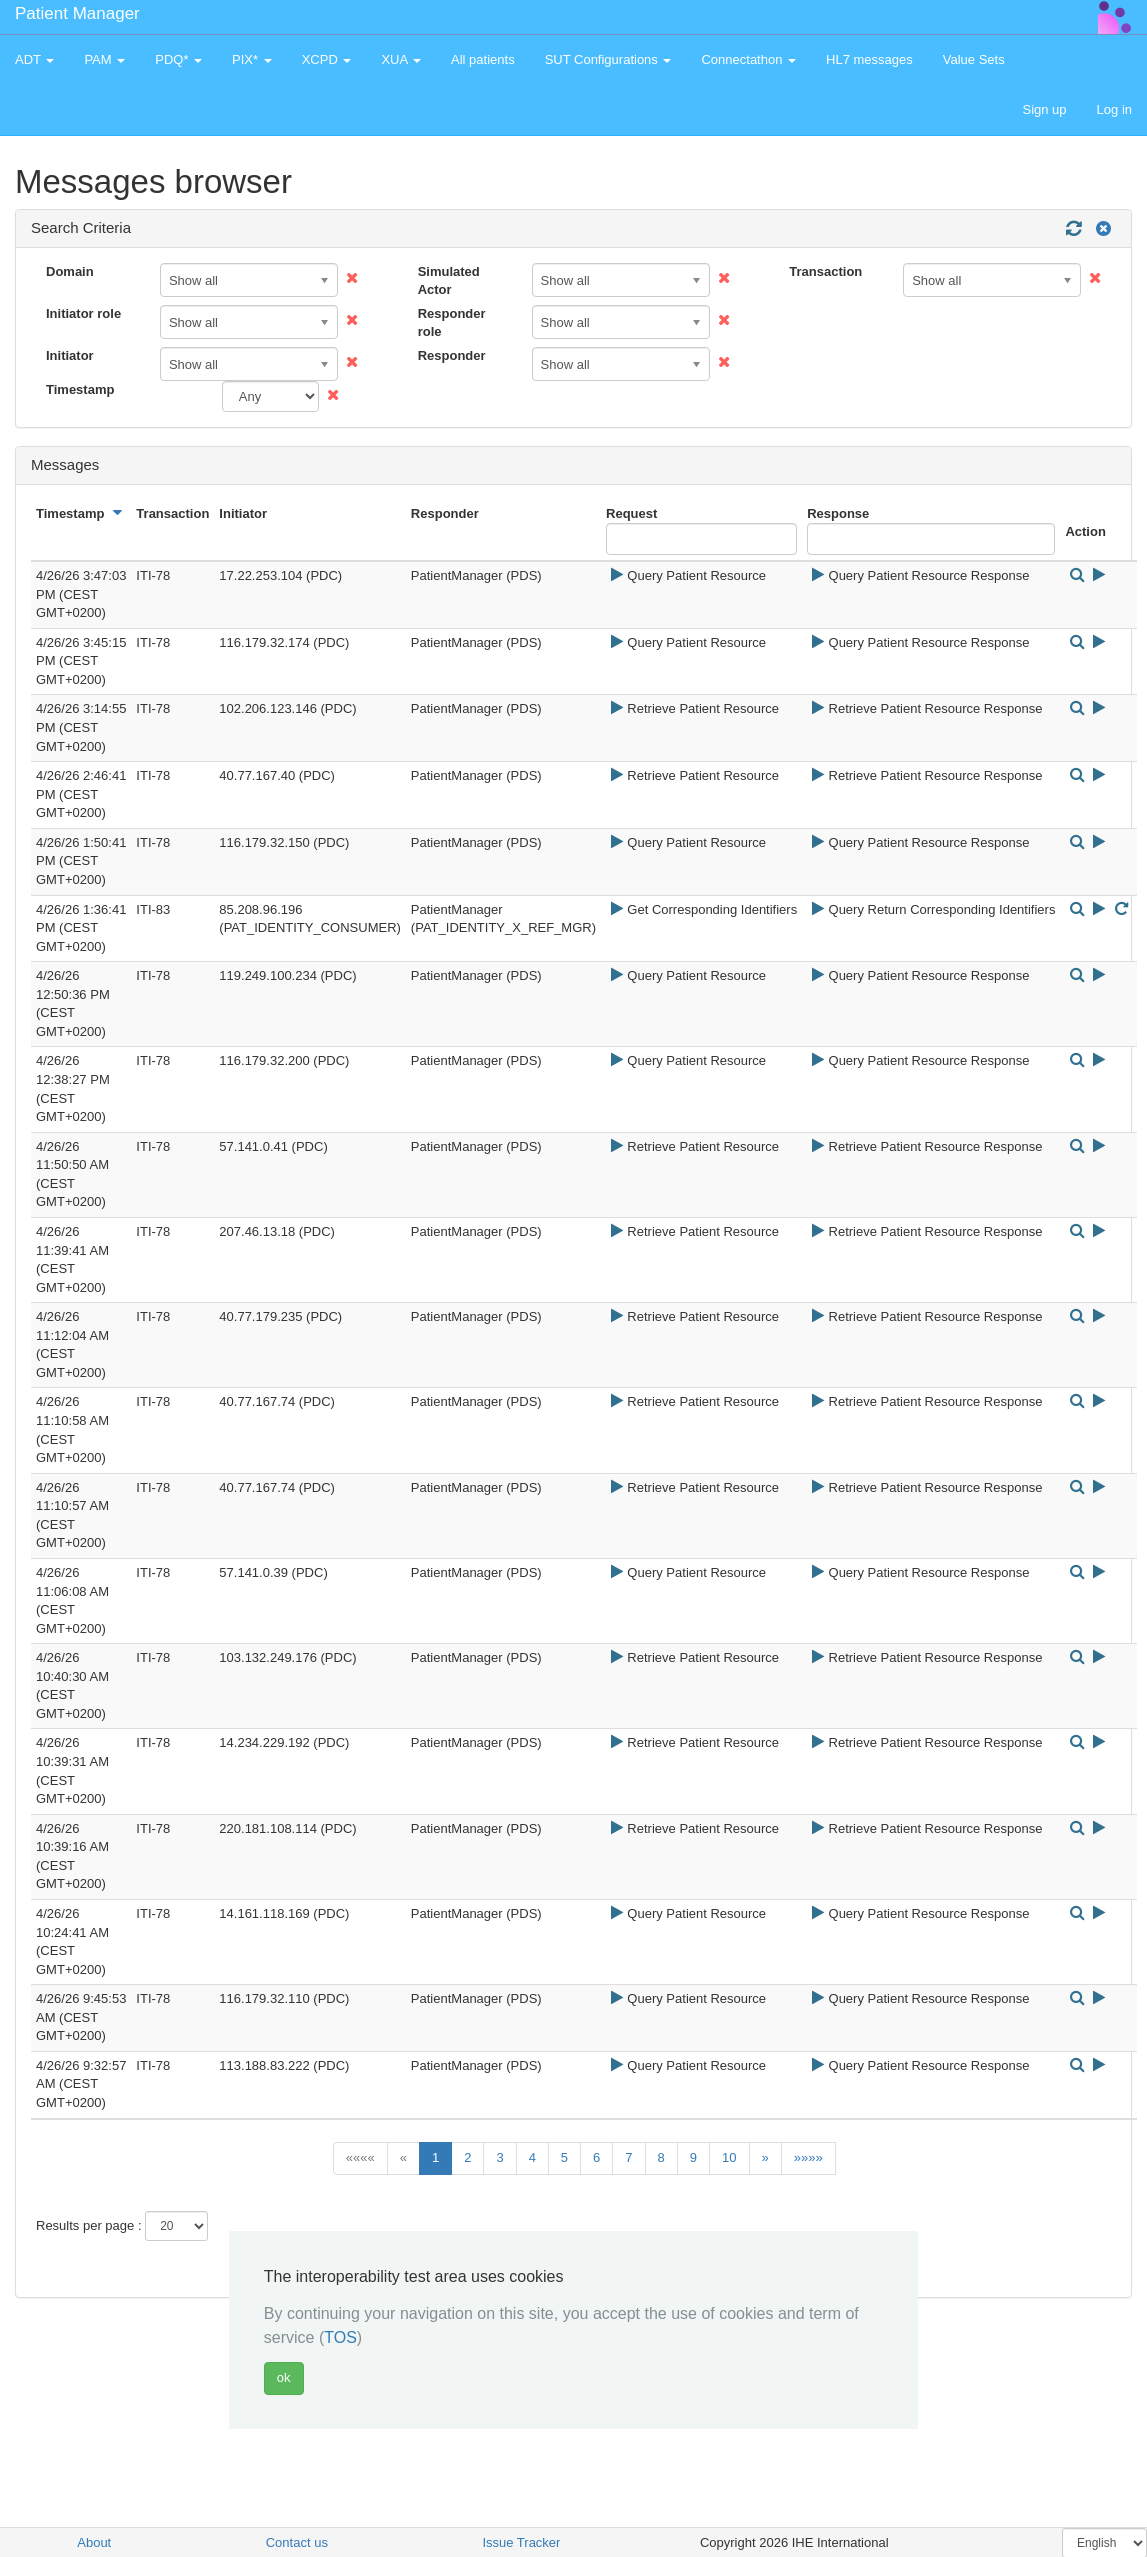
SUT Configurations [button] (608, 59)
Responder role (452, 323)
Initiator (70, 355)
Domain (70, 271)
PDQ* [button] (178, 59)
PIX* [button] (252, 59)
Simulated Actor (449, 281)
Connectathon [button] (748, 59)
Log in (1114, 109)
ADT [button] (34, 59)
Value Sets (974, 59)
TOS (340, 2337)
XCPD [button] (327, 59)
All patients (483, 59)
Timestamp (80, 389)
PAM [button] (104, 59)
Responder (452, 355)
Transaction (825, 271)
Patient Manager (77, 13)
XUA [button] (401, 59)
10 (729, 2157)
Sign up (1044, 109)
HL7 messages (869, 59)
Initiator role (83, 313)
